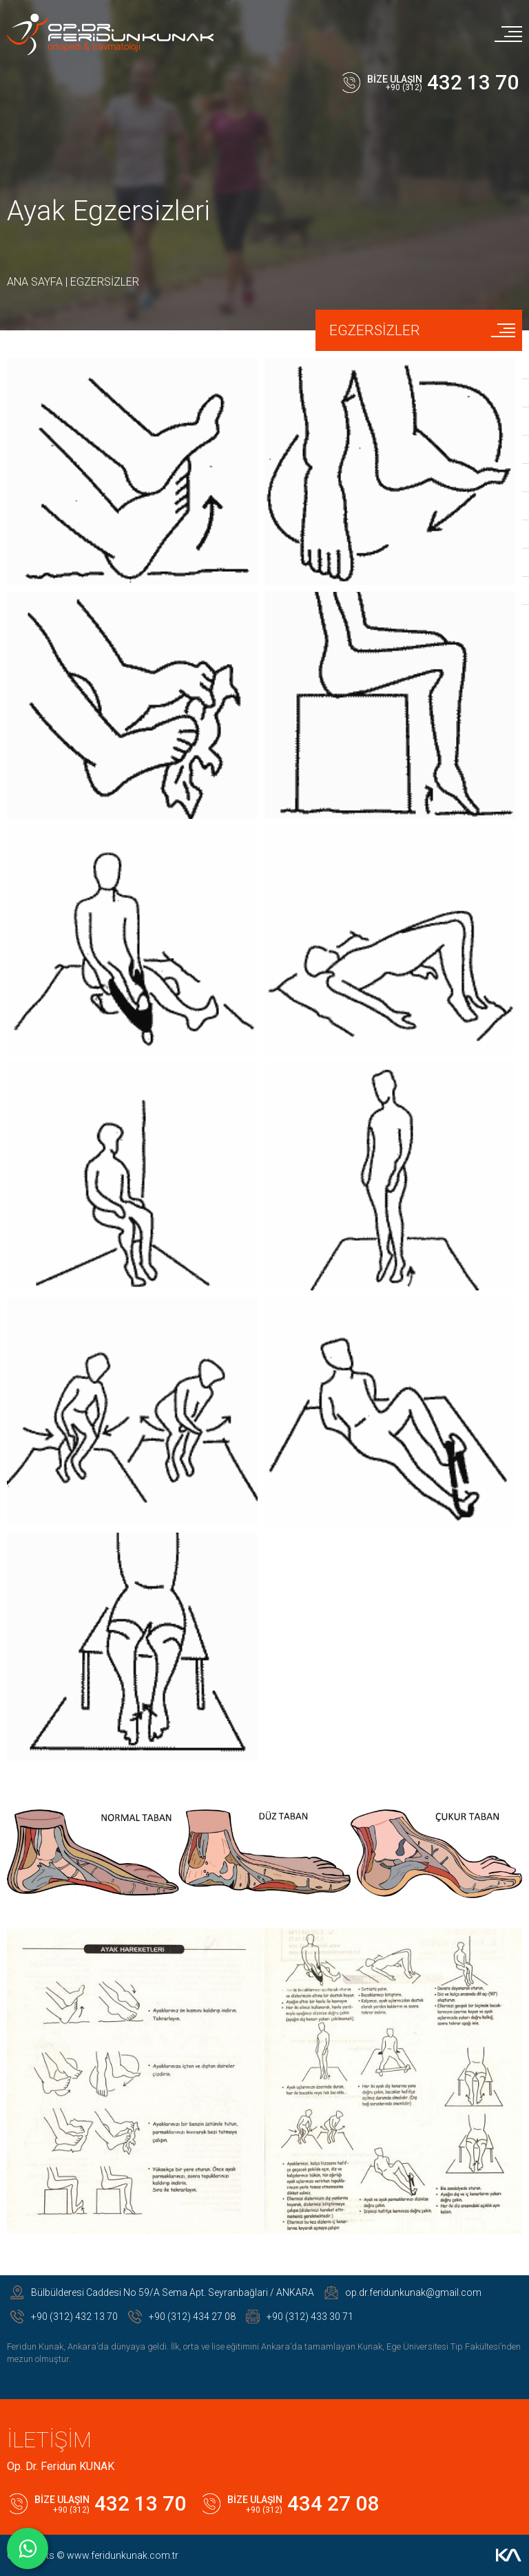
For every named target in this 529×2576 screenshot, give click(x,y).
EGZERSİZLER (104, 281)
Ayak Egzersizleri (108, 211)
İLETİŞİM (49, 2440)
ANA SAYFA (35, 281)
